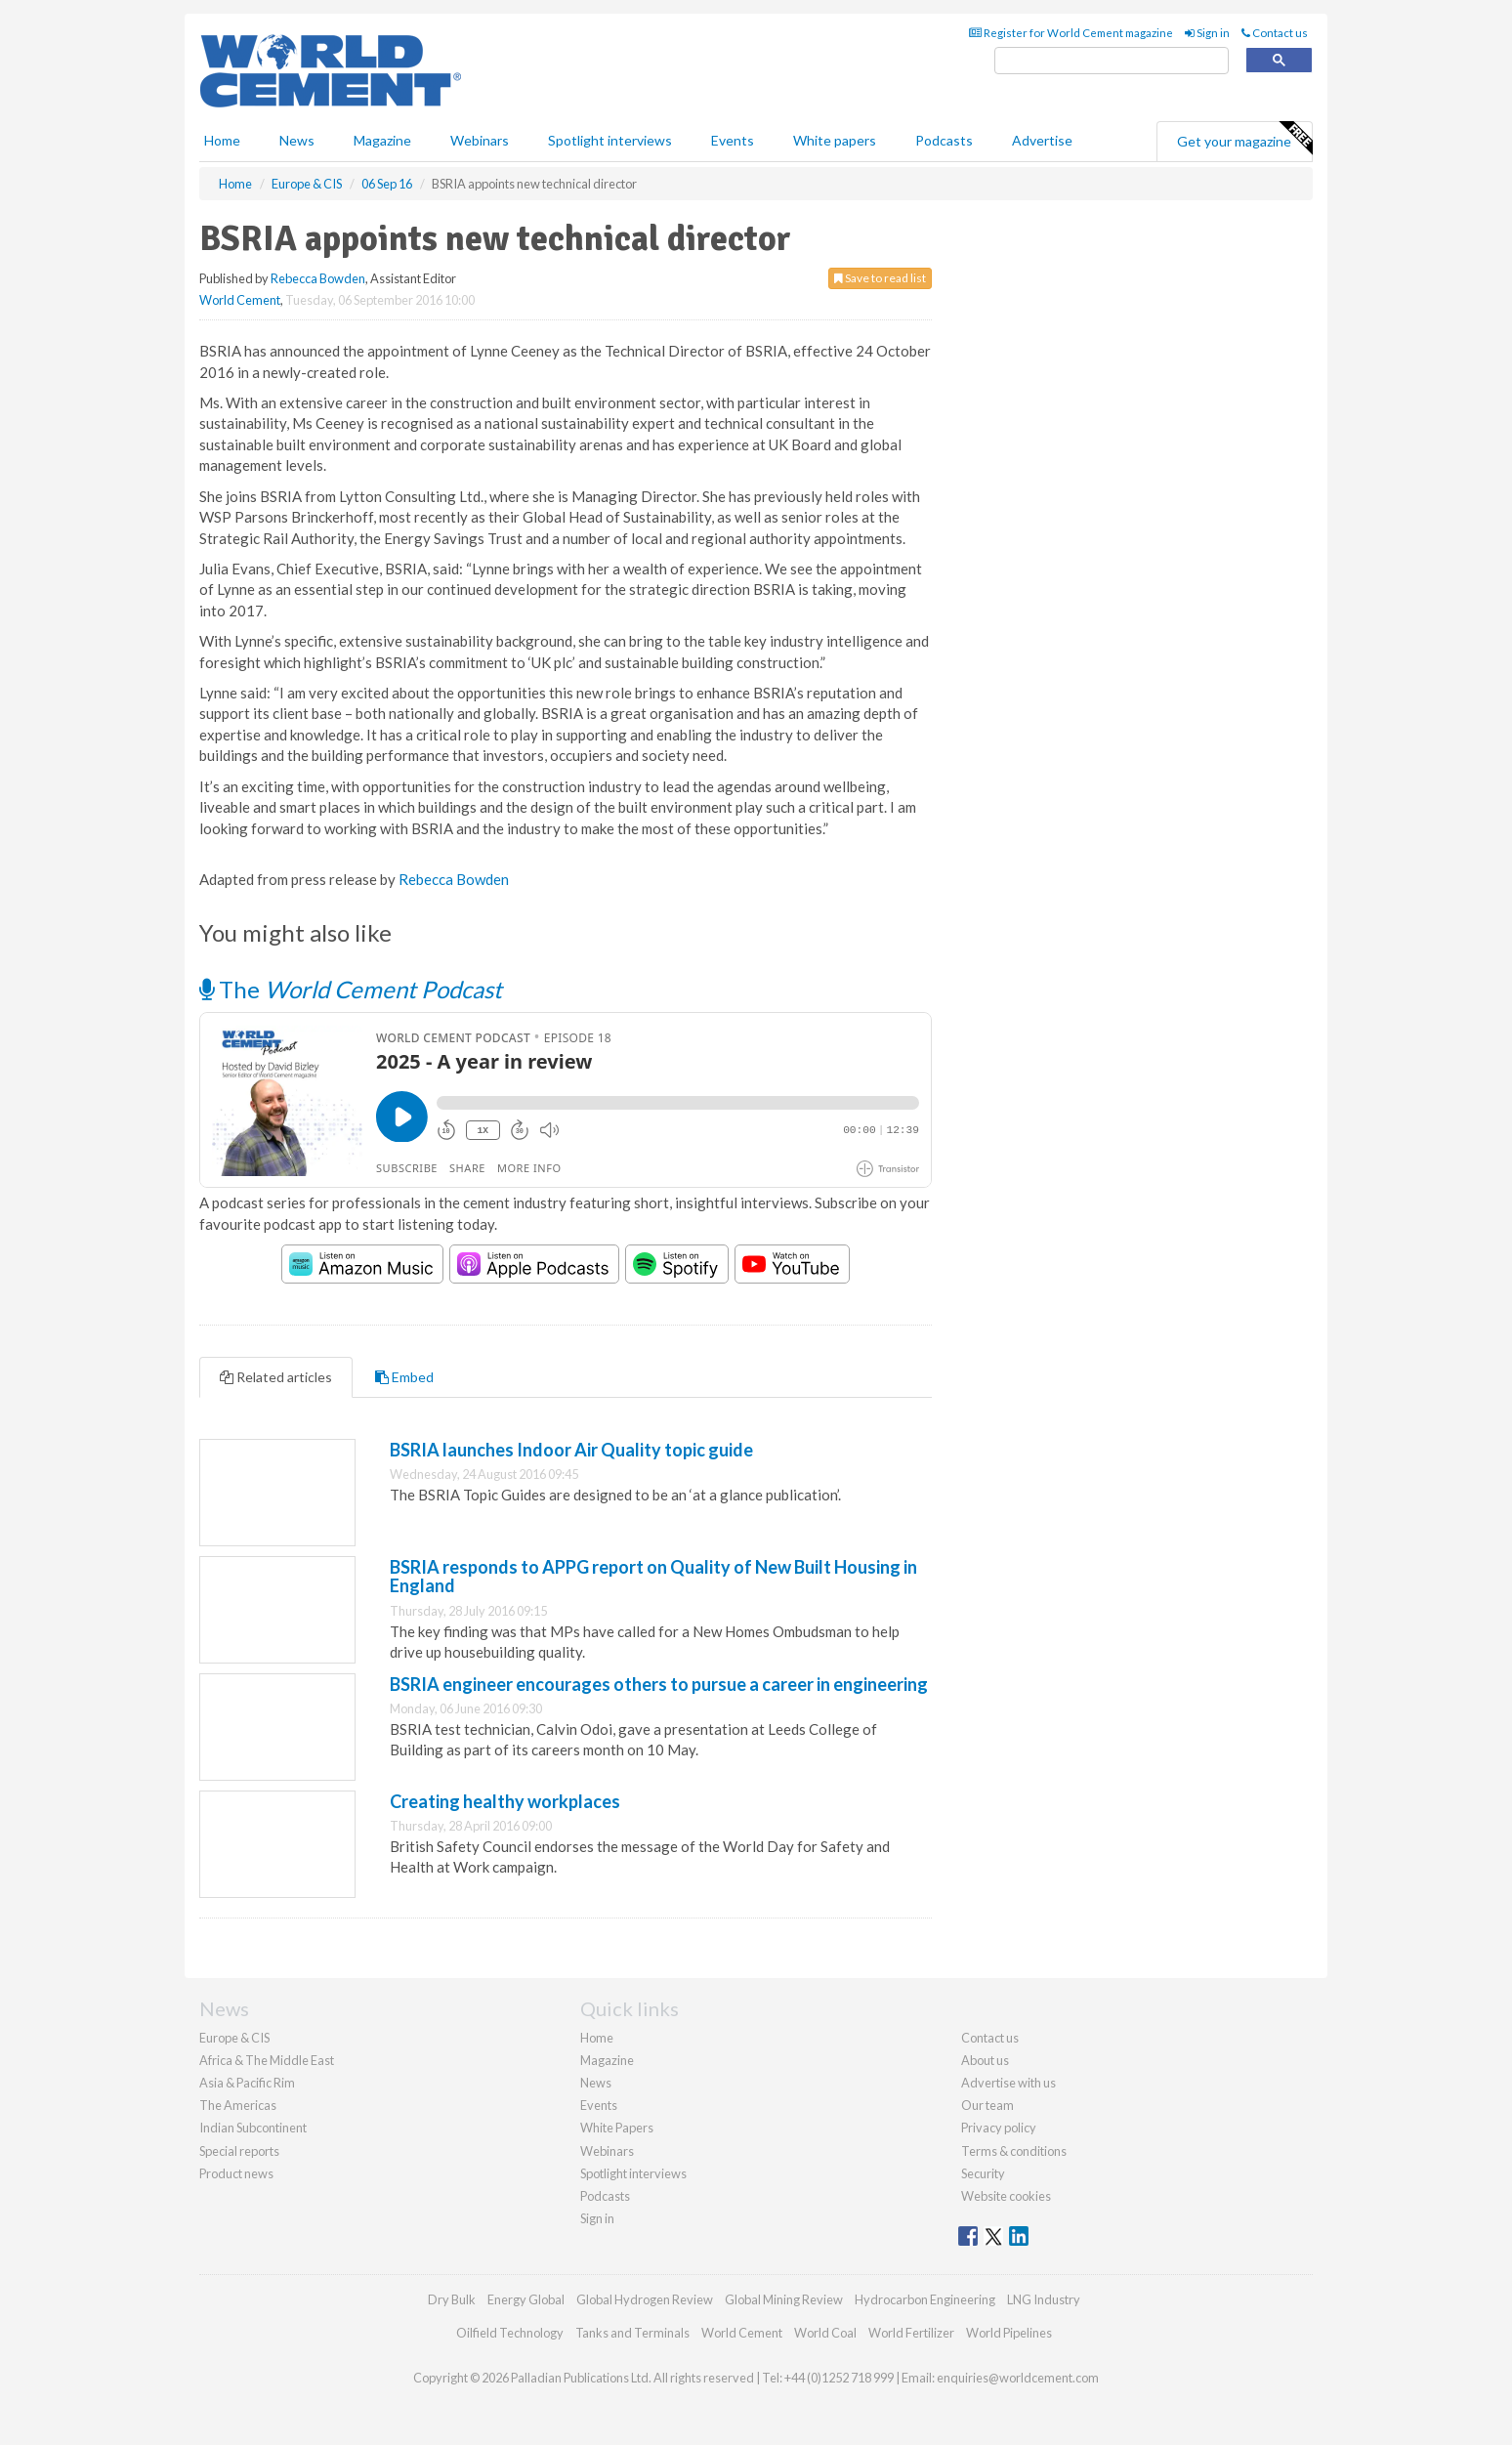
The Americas (237, 2105)
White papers (834, 140)
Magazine (382, 140)
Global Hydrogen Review (644, 2299)
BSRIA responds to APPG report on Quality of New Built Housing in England (653, 1576)
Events (732, 140)
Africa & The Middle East (266, 2060)
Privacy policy (998, 2127)
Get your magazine (1244, 138)
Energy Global (526, 2299)
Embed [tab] (404, 1377)
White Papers (616, 2127)
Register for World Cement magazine (1071, 32)
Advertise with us (1008, 2082)
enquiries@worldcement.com (1018, 2377)
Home (222, 140)
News (595, 2082)
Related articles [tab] (276, 1377)
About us (985, 2060)
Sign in (1207, 32)
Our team (987, 2105)
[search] (1111, 61)
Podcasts (944, 140)
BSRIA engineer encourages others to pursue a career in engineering (659, 1684)
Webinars (479, 140)
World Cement (239, 300)
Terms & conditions (1014, 2151)
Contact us (1274, 32)
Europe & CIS (234, 2037)
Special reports (239, 2151)
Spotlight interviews (610, 140)
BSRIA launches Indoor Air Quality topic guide (571, 1449)
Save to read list (880, 278)
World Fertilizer (911, 2332)
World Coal (825, 2332)
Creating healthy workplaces (505, 1801)
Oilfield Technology (510, 2332)
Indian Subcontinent (253, 2127)
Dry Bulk (452, 2299)
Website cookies (1006, 2196)
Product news (236, 2173)
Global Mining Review (784, 2299)
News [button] (297, 140)
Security (983, 2173)
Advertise (1042, 140)
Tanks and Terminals (632, 2332)
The (350, 989)
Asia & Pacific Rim (247, 2082)
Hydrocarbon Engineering (925, 2299)
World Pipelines (1009, 2332)
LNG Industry (1043, 2299)
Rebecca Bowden (318, 278)
